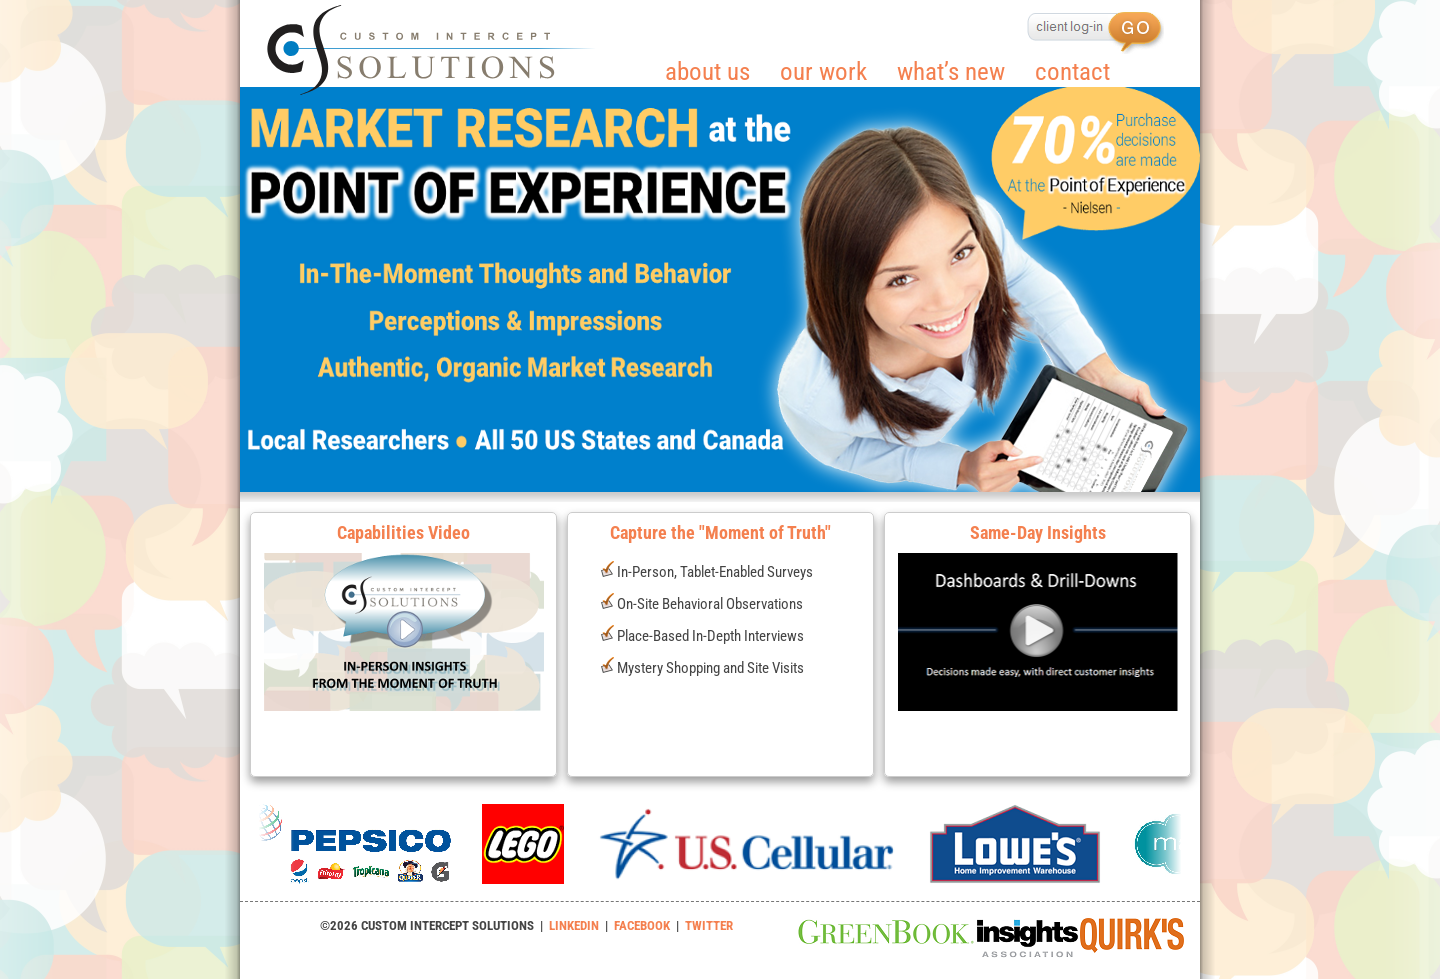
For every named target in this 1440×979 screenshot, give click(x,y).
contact (1072, 71)
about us (707, 71)
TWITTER (709, 925)
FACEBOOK (642, 925)
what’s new (951, 71)
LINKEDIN (574, 925)
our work (823, 71)
